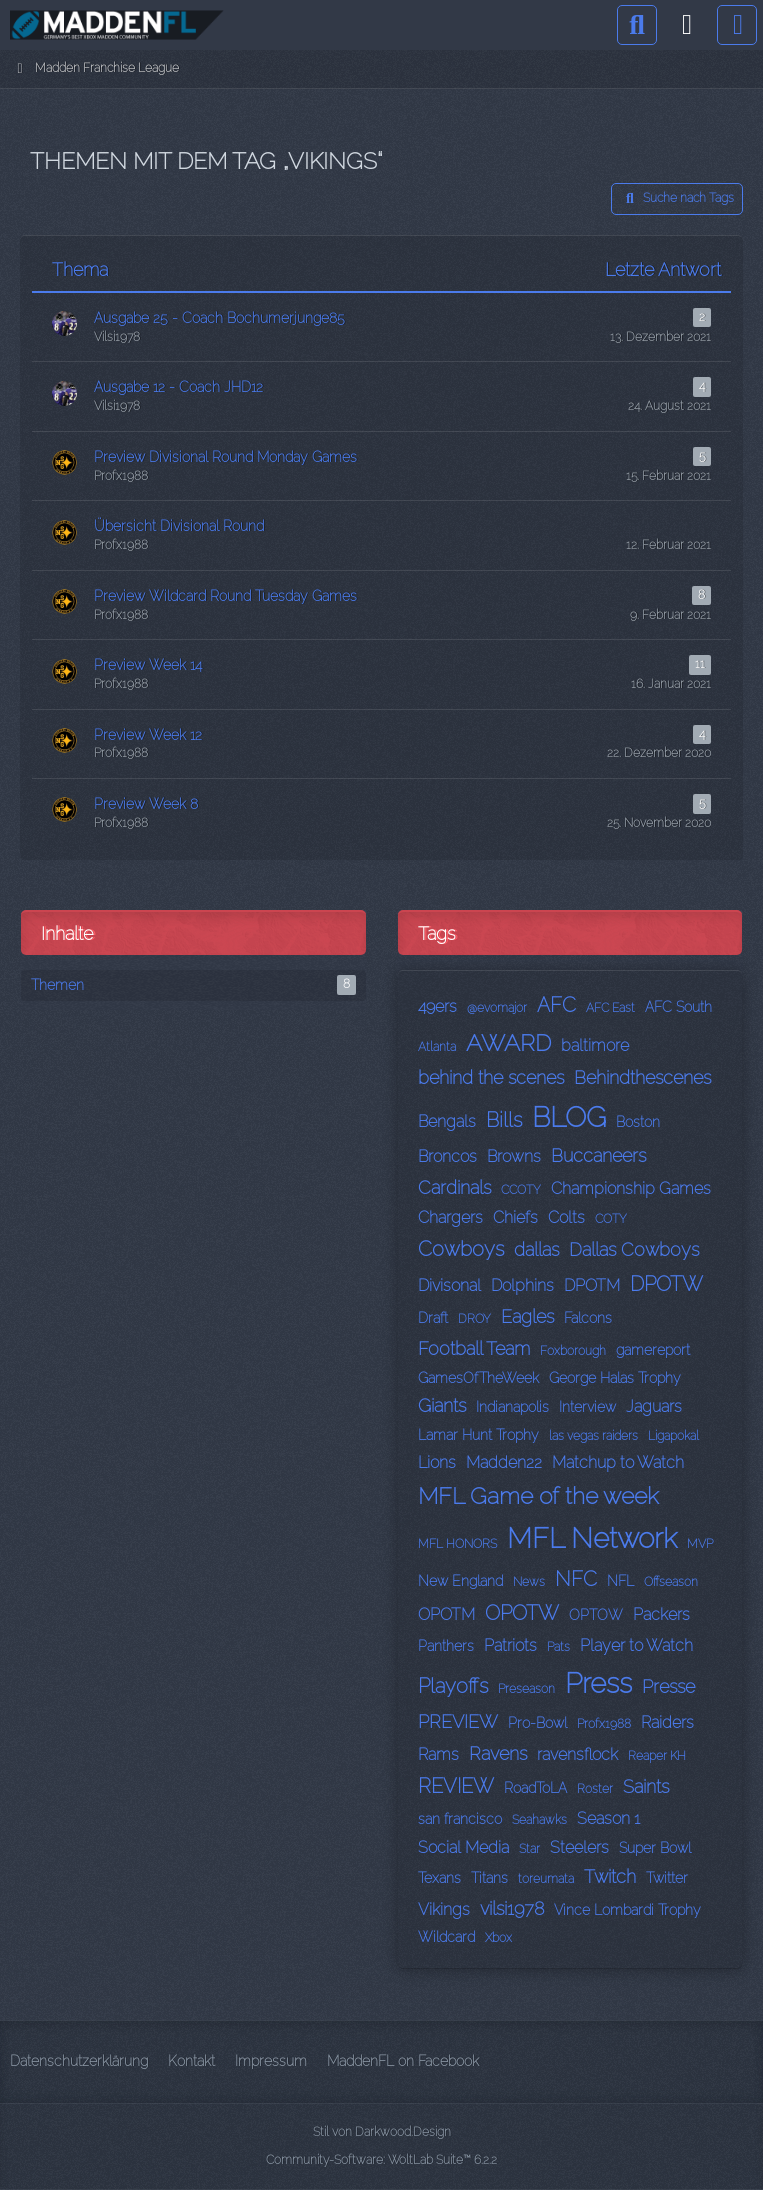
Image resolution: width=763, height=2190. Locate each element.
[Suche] (637, 25)
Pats (558, 1647)
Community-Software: (381, 2160)
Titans (489, 1878)
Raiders (667, 1722)
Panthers (446, 1646)
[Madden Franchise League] (117, 25)
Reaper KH (657, 1756)
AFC (556, 1005)
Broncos (447, 1156)
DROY (474, 1319)
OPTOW (596, 1615)
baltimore (595, 1045)
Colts (566, 1217)
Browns (514, 1156)
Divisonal (449, 1285)
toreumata (546, 1879)
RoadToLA (535, 1788)
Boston (638, 1122)
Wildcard (446, 1937)
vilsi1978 (512, 1908)
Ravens (498, 1753)
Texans (439, 1878)
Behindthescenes (642, 1077)
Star (529, 1849)
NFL (620, 1581)
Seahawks (539, 1820)
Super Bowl (655, 1848)
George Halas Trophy (615, 1378)
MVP (700, 1544)
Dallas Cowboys (634, 1249)
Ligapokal (673, 1436)
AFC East (610, 1008)
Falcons (588, 1318)
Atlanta (437, 1047)
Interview (587, 1407)
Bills (504, 1120)
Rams (438, 1754)
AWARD (508, 1042)
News (529, 1582)
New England (460, 1581)
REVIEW (456, 1786)
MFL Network (592, 1538)
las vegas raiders (593, 1436)
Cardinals (454, 1187)
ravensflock (577, 1754)
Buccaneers (598, 1155)
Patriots (510, 1645)
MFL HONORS (457, 1544)
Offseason (671, 1582)
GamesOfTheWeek (478, 1378)
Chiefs (515, 1217)
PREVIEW (458, 1721)
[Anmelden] (687, 25)
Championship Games (631, 1188)
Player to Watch (636, 1645)
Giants (442, 1405)
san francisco (460, 1819)
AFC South (678, 1007)
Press (598, 1683)
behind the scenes (491, 1077)
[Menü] (737, 25)
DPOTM (592, 1285)
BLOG (569, 1117)
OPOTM (446, 1614)
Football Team (474, 1348)
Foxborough (573, 1351)
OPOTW (522, 1613)
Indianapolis (512, 1407)
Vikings (444, 1909)
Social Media (463, 1847)
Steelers (579, 1847)
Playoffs (453, 1686)
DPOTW (666, 1284)
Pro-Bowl (537, 1723)
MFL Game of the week (538, 1495)
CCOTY (521, 1190)
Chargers (450, 1217)
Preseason (526, 1689)
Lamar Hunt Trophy (478, 1435)
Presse (668, 1686)
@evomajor (497, 1008)
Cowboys (461, 1249)
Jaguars (654, 1406)
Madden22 (504, 1462)
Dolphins (522, 1285)
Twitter (667, 1878)
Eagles (527, 1316)
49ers (437, 1006)
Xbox (498, 1938)
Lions (437, 1462)
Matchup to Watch (618, 1462)
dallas (536, 1249)
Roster (595, 1789)
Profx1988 (604, 1724)
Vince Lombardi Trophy (627, 1910)
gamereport (653, 1350)
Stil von (382, 2132)
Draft (433, 1318)
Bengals (447, 1121)
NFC (576, 1579)
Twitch (610, 1876)
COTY (611, 1219)
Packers (661, 1614)
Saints (646, 1786)
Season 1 (608, 1818)
